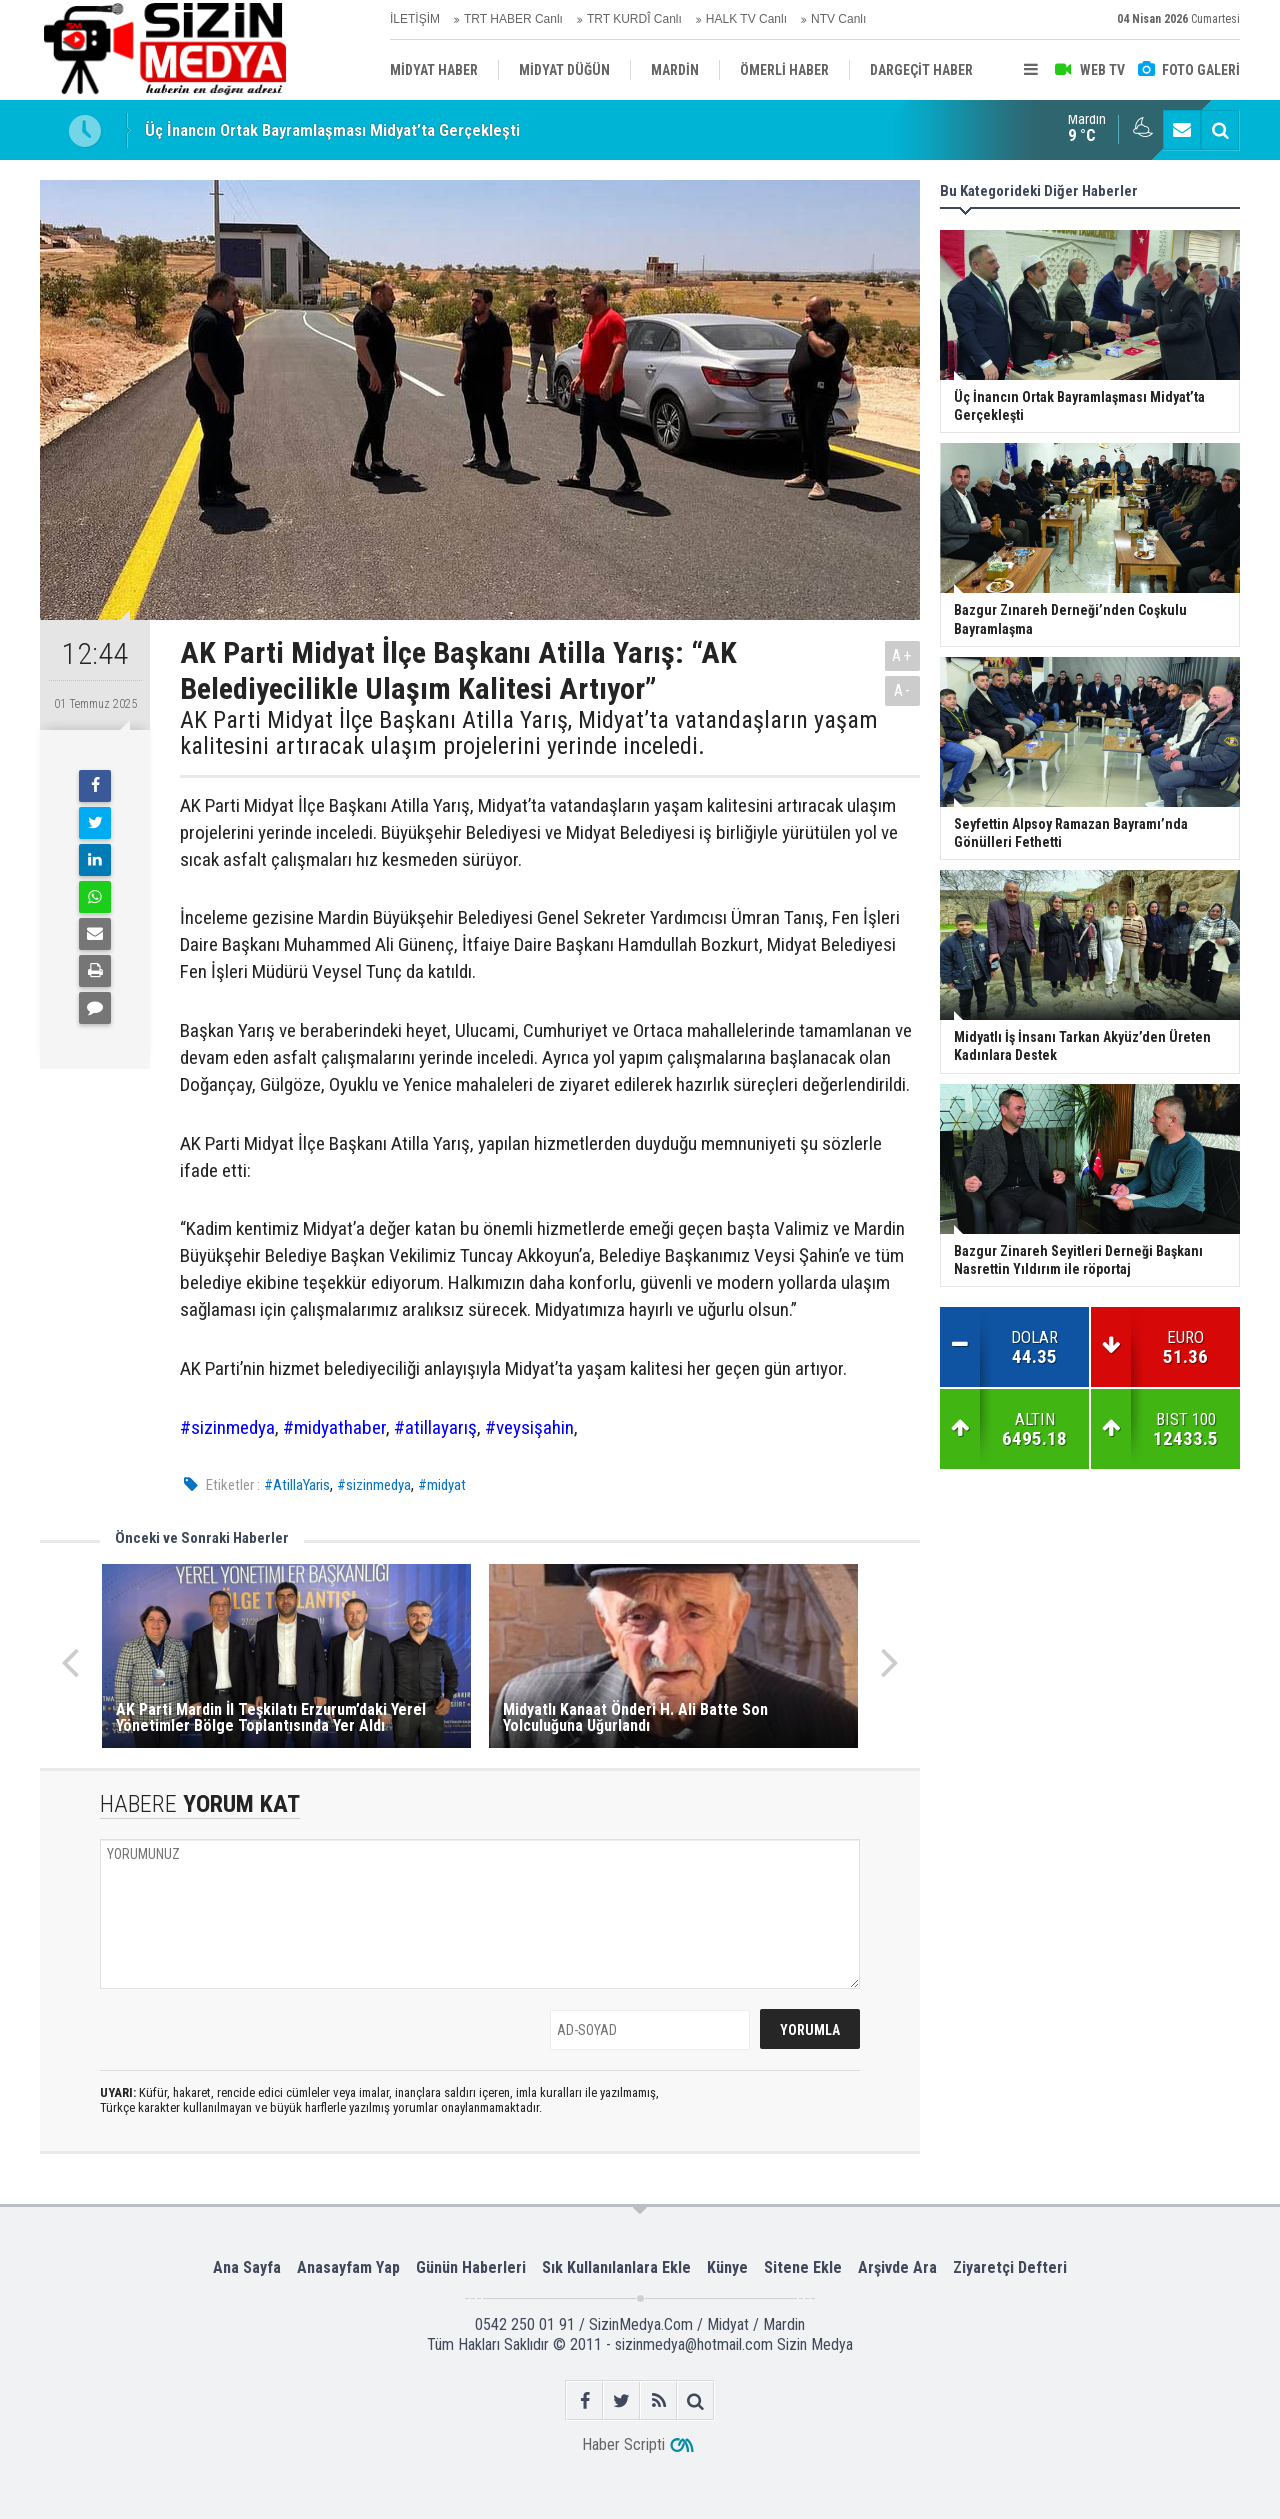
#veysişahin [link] (529, 1427)
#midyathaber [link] (334, 1427)
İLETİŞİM (415, 19)
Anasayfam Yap (348, 2267)
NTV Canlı (838, 19)
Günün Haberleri (471, 2267)
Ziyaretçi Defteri (1010, 2267)
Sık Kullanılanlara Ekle (616, 2267)
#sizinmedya (374, 1485)
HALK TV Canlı (746, 19)
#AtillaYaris (297, 1485)
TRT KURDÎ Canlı (634, 19)
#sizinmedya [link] (227, 1427)
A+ (902, 655)
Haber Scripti (623, 2444)
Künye (727, 2267)
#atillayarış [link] (435, 1427)
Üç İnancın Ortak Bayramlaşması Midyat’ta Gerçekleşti (332, 130)
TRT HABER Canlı (513, 19)
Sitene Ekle (803, 2267)
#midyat (442, 1485)
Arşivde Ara (897, 2267)
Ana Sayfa (247, 2267)
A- (903, 690)
